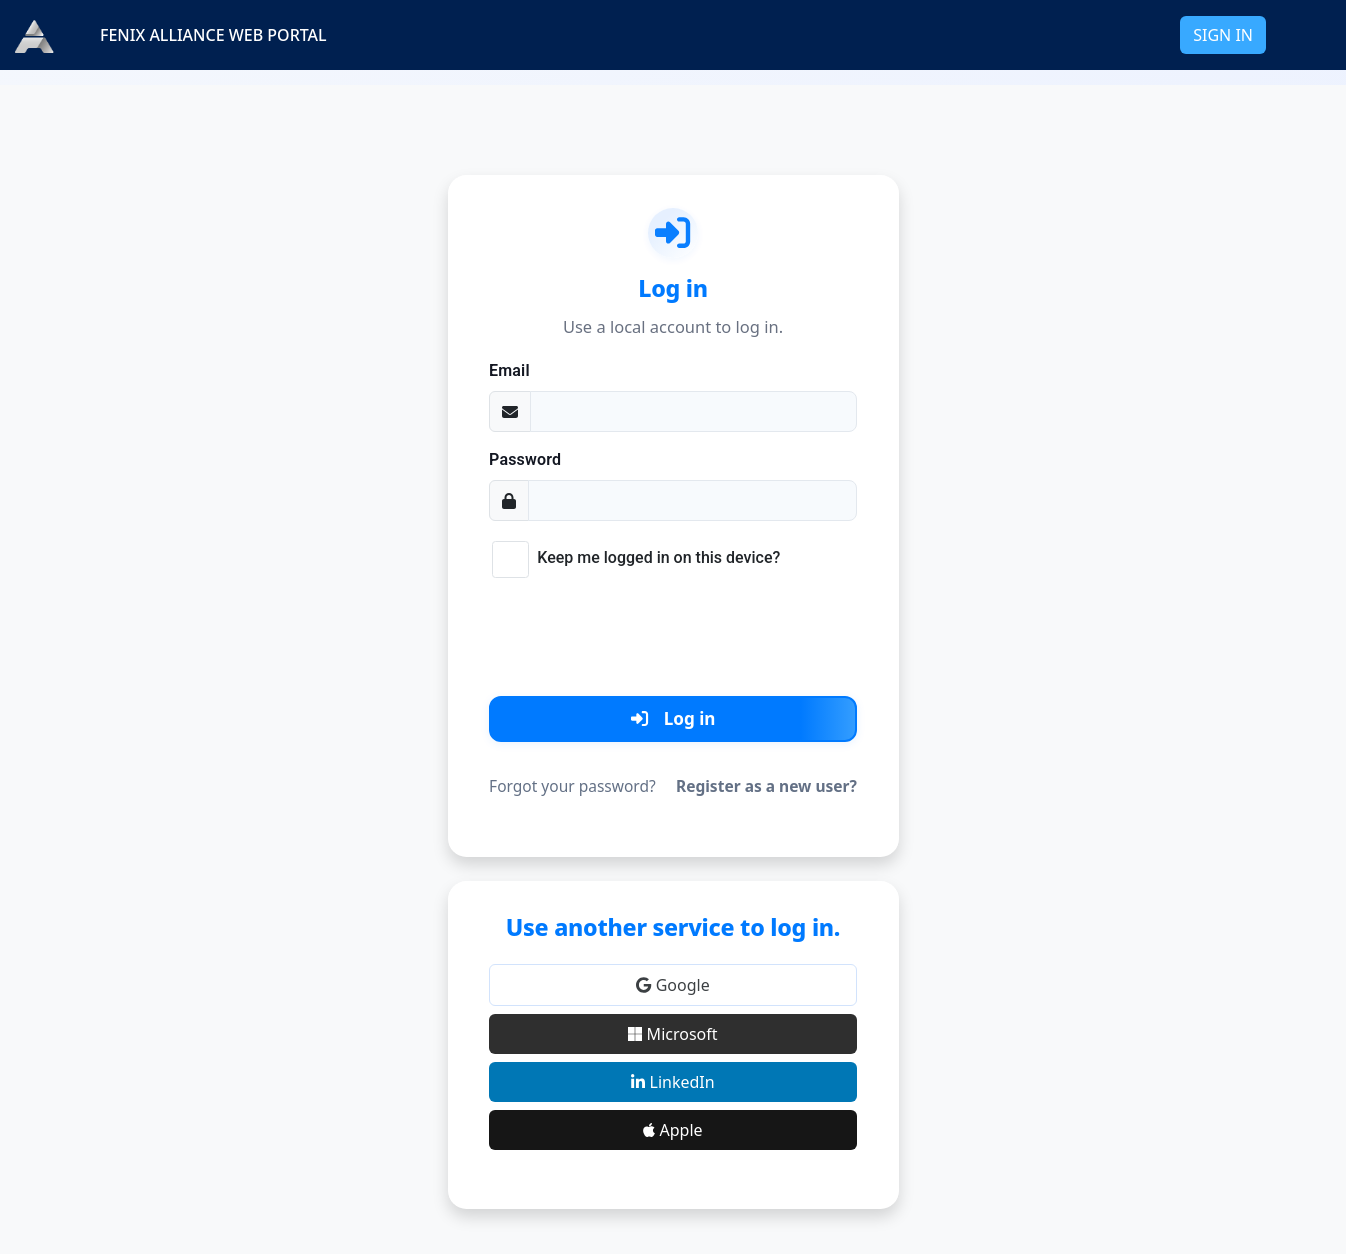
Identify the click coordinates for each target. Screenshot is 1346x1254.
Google (672, 985)
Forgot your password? (572, 786)
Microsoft (672, 1034)
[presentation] (673, 633)
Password (525, 459)
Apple (672, 1130)
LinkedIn (672, 1082)
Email (509, 370)
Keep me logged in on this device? (658, 557)
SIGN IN (1223, 35)
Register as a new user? (766, 786)
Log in (673, 718)
